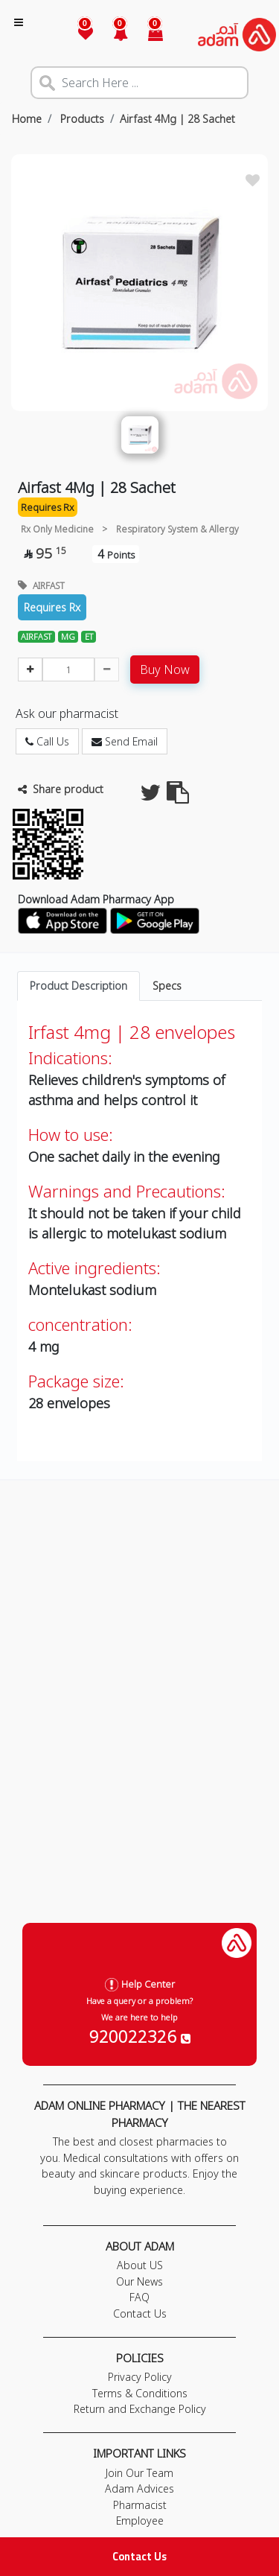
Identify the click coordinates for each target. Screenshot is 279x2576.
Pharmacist (140, 2505)
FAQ (139, 2297)
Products (80, 119)
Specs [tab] (167, 986)
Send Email (125, 741)
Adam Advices (139, 2488)
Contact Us (139, 2556)
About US (140, 2265)
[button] (112, 34)
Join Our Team (139, 2473)
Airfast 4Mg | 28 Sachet (177, 119)
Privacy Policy (140, 2377)
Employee (140, 2520)
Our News (139, 2281)
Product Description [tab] (78, 986)
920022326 (139, 2036)
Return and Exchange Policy (140, 2409)
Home (27, 119)
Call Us (47, 741)
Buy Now (165, 669)
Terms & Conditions (139, 2393)
